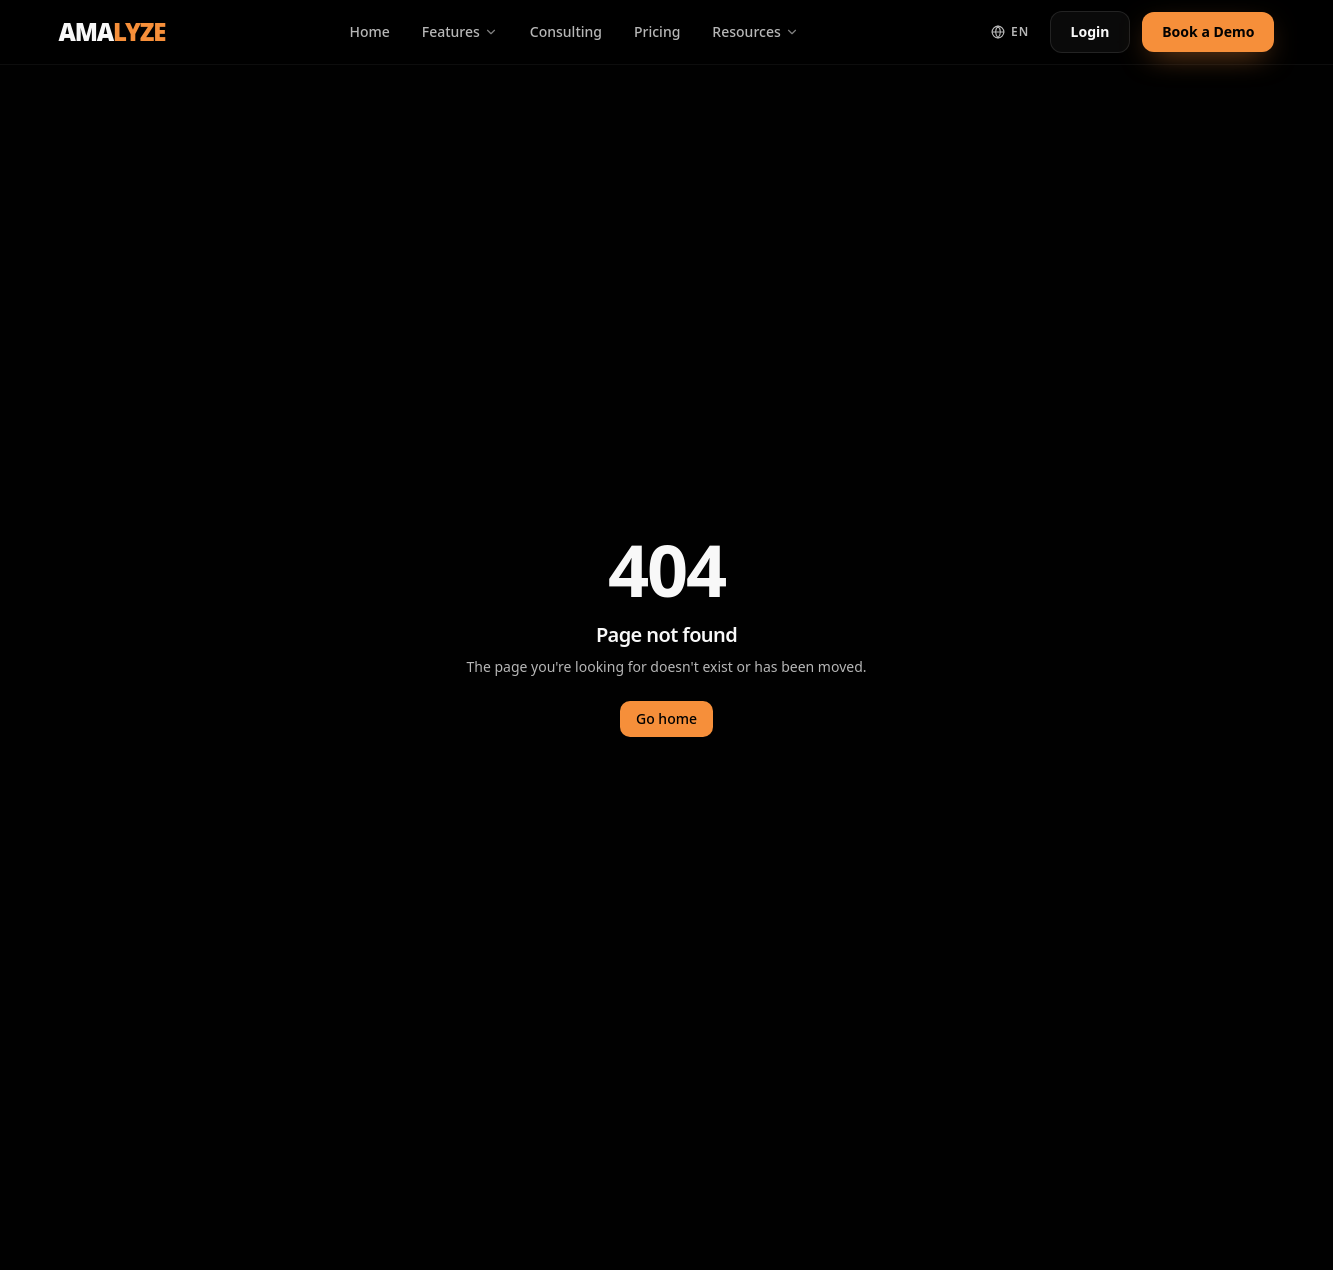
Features (460, 31)
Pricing (657, 31)
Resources (755, 31)
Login (1090, 31)
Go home (666, 718)
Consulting (566, 31)
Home (369, 31)
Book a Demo (1208, 31)
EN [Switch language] (1010, 31)
